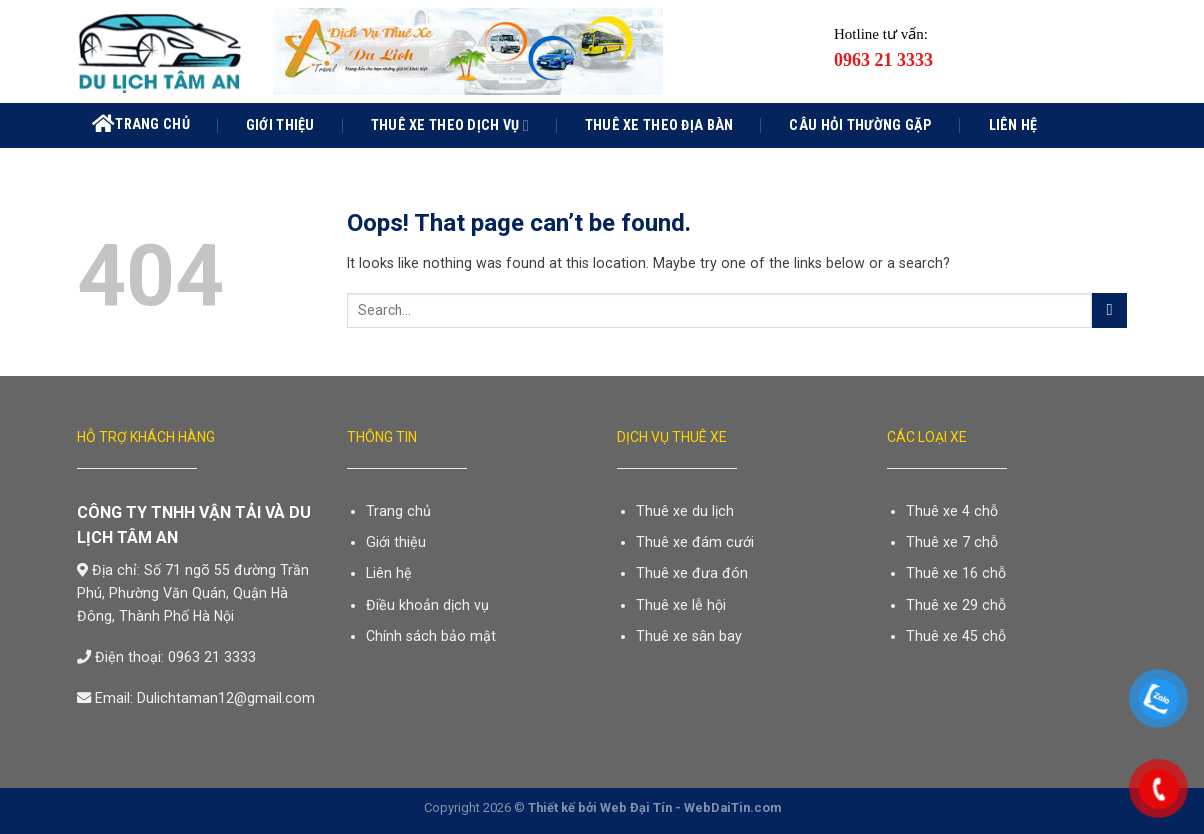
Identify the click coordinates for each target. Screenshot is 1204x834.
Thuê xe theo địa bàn (659, 125)
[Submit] (1109, 310)
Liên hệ (1013, 125)
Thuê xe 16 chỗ (956, 573)
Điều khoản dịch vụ (427, 605)
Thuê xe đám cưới (695, 542)
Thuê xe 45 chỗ (956, 636)
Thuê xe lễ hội (681, 605)
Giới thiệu (280, 125)
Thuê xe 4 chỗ (952, 511)
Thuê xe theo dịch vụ (450, 125)
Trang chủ (141, 124)
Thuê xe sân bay (689, 636)
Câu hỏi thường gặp (860, 125)
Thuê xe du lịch (685, 511)
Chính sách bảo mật (431, 636)
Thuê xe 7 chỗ (952, 542)
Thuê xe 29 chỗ (956, 605)
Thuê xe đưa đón (692, 573)
